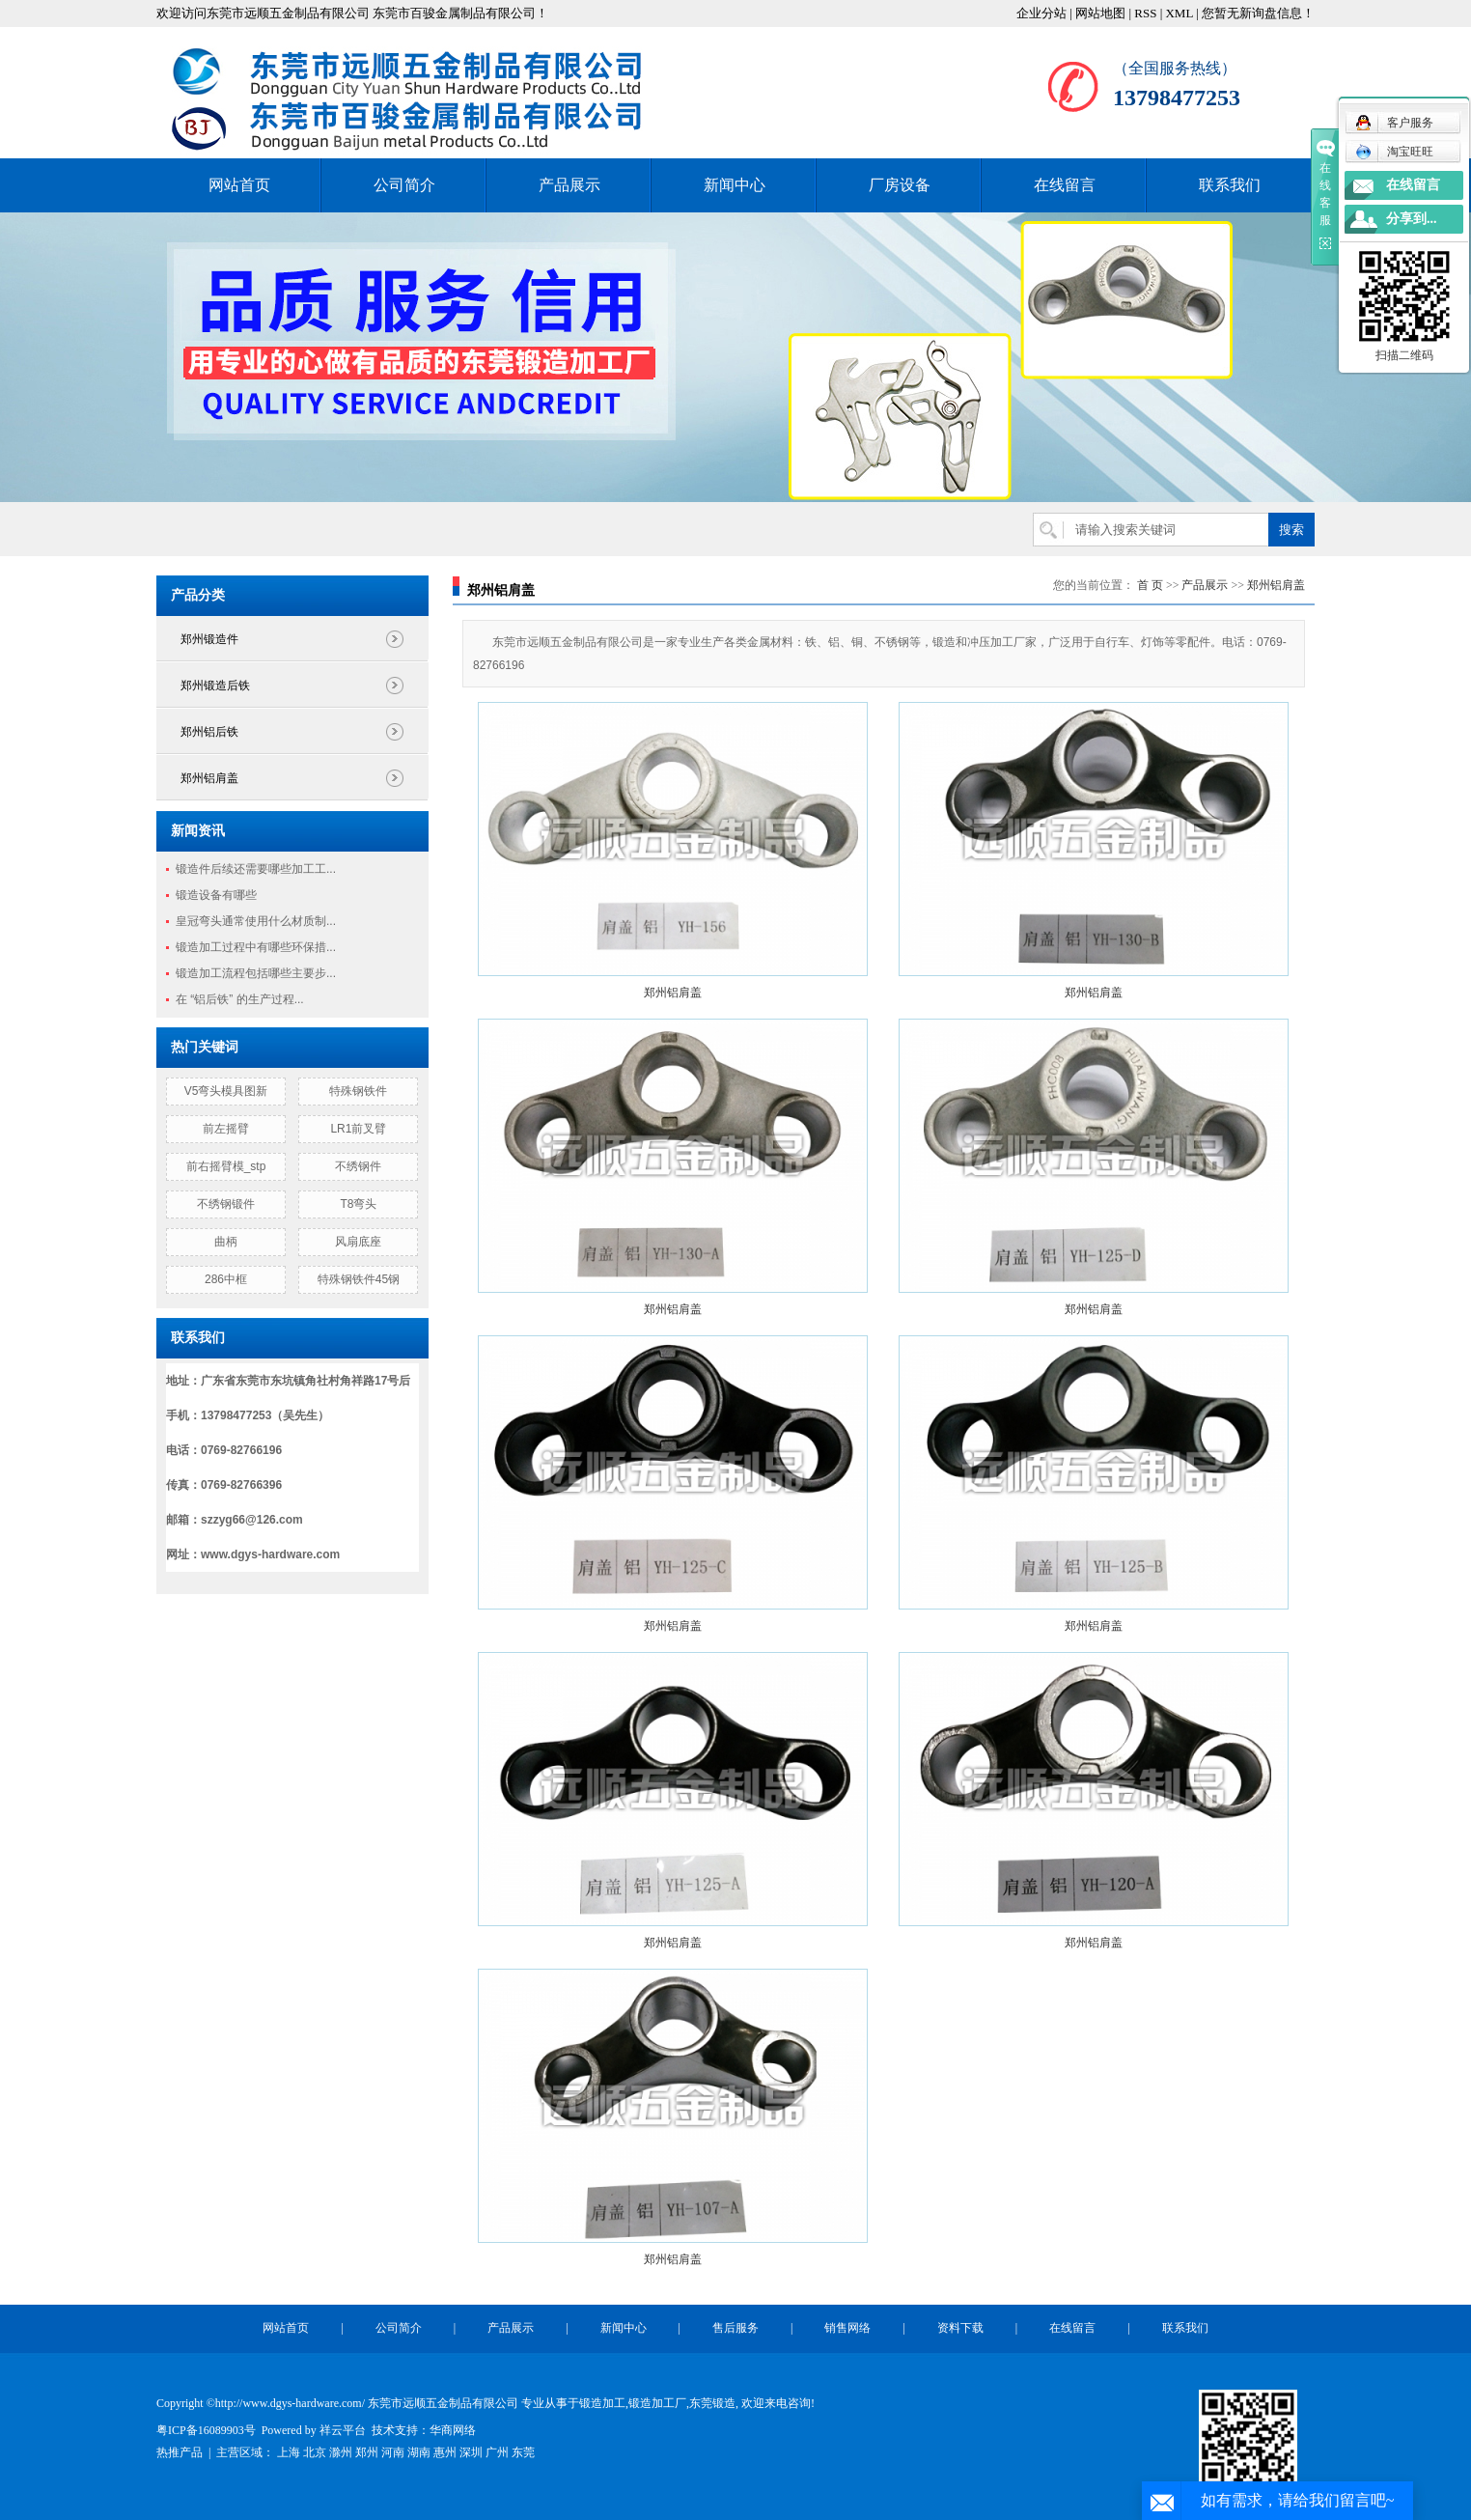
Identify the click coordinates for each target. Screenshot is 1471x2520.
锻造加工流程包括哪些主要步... (256, 973)
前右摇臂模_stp (226, 1166)
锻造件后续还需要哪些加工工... (256, 869)
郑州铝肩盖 (209, 778)
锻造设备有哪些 (216, 895)
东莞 (523, 2452)
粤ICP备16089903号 (206, 2430)
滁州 (340, 2452)
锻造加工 (602, 2403)
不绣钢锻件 (226, 1204)
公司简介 (404, 185)
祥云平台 (342, 2430)
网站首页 (239, 185)
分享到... (1411, 218)
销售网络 (847, 2328)
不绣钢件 (358, 1166)
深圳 (471, 2452)
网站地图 (1100, 13)
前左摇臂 (226, 1128)
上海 (288, 2452)
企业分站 (1041, 13)
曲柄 (225, 1241)
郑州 (366, 2452)
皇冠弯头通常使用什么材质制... (256, 921)
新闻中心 (734, 185)
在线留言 (1065, 185)
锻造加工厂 (657, 2403)
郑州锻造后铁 (215, 685)
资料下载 (960, 2328)
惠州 (445, 2452)
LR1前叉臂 (358, 1128)
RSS (1145, 13)
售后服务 (735, 2328)
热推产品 (179, 2452)
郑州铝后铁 (209, 732)
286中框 (226, 1279)
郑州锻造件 (209, 639)
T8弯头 (358, 1204)
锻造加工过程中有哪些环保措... (256, 947)
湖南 (418, 2452)
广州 (497, 2452)
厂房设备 (899, 185)
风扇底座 (358, 1241)
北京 (314, 2452)
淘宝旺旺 (1394, 151)
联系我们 (1230, 185)
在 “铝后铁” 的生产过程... (240, 999)
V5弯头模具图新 (226, 1091)
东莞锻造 (712, 2403)
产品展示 (569, 185)
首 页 (1150, 585)
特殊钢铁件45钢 (359, 1279)
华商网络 (453, 2430)
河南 (392, 2452)
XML (1178, 13)
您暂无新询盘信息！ (1258, 13)
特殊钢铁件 (358, 1091)
